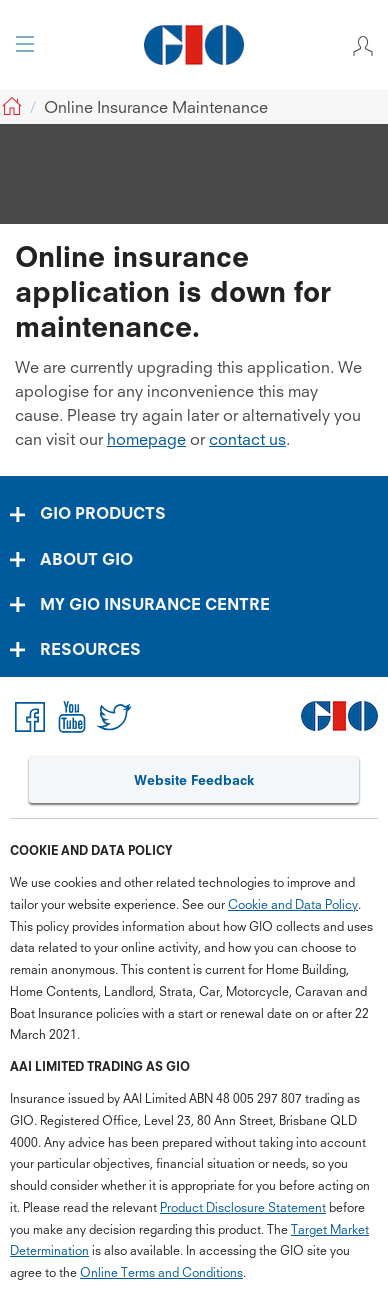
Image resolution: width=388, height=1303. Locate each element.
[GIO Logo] (194, 45)
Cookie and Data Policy (293, 904)
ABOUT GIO (86, 559)
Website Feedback (194, 780)
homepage (146, 439)
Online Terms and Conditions (161, 1272)
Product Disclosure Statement (243, 1207)
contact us (247, 439)
